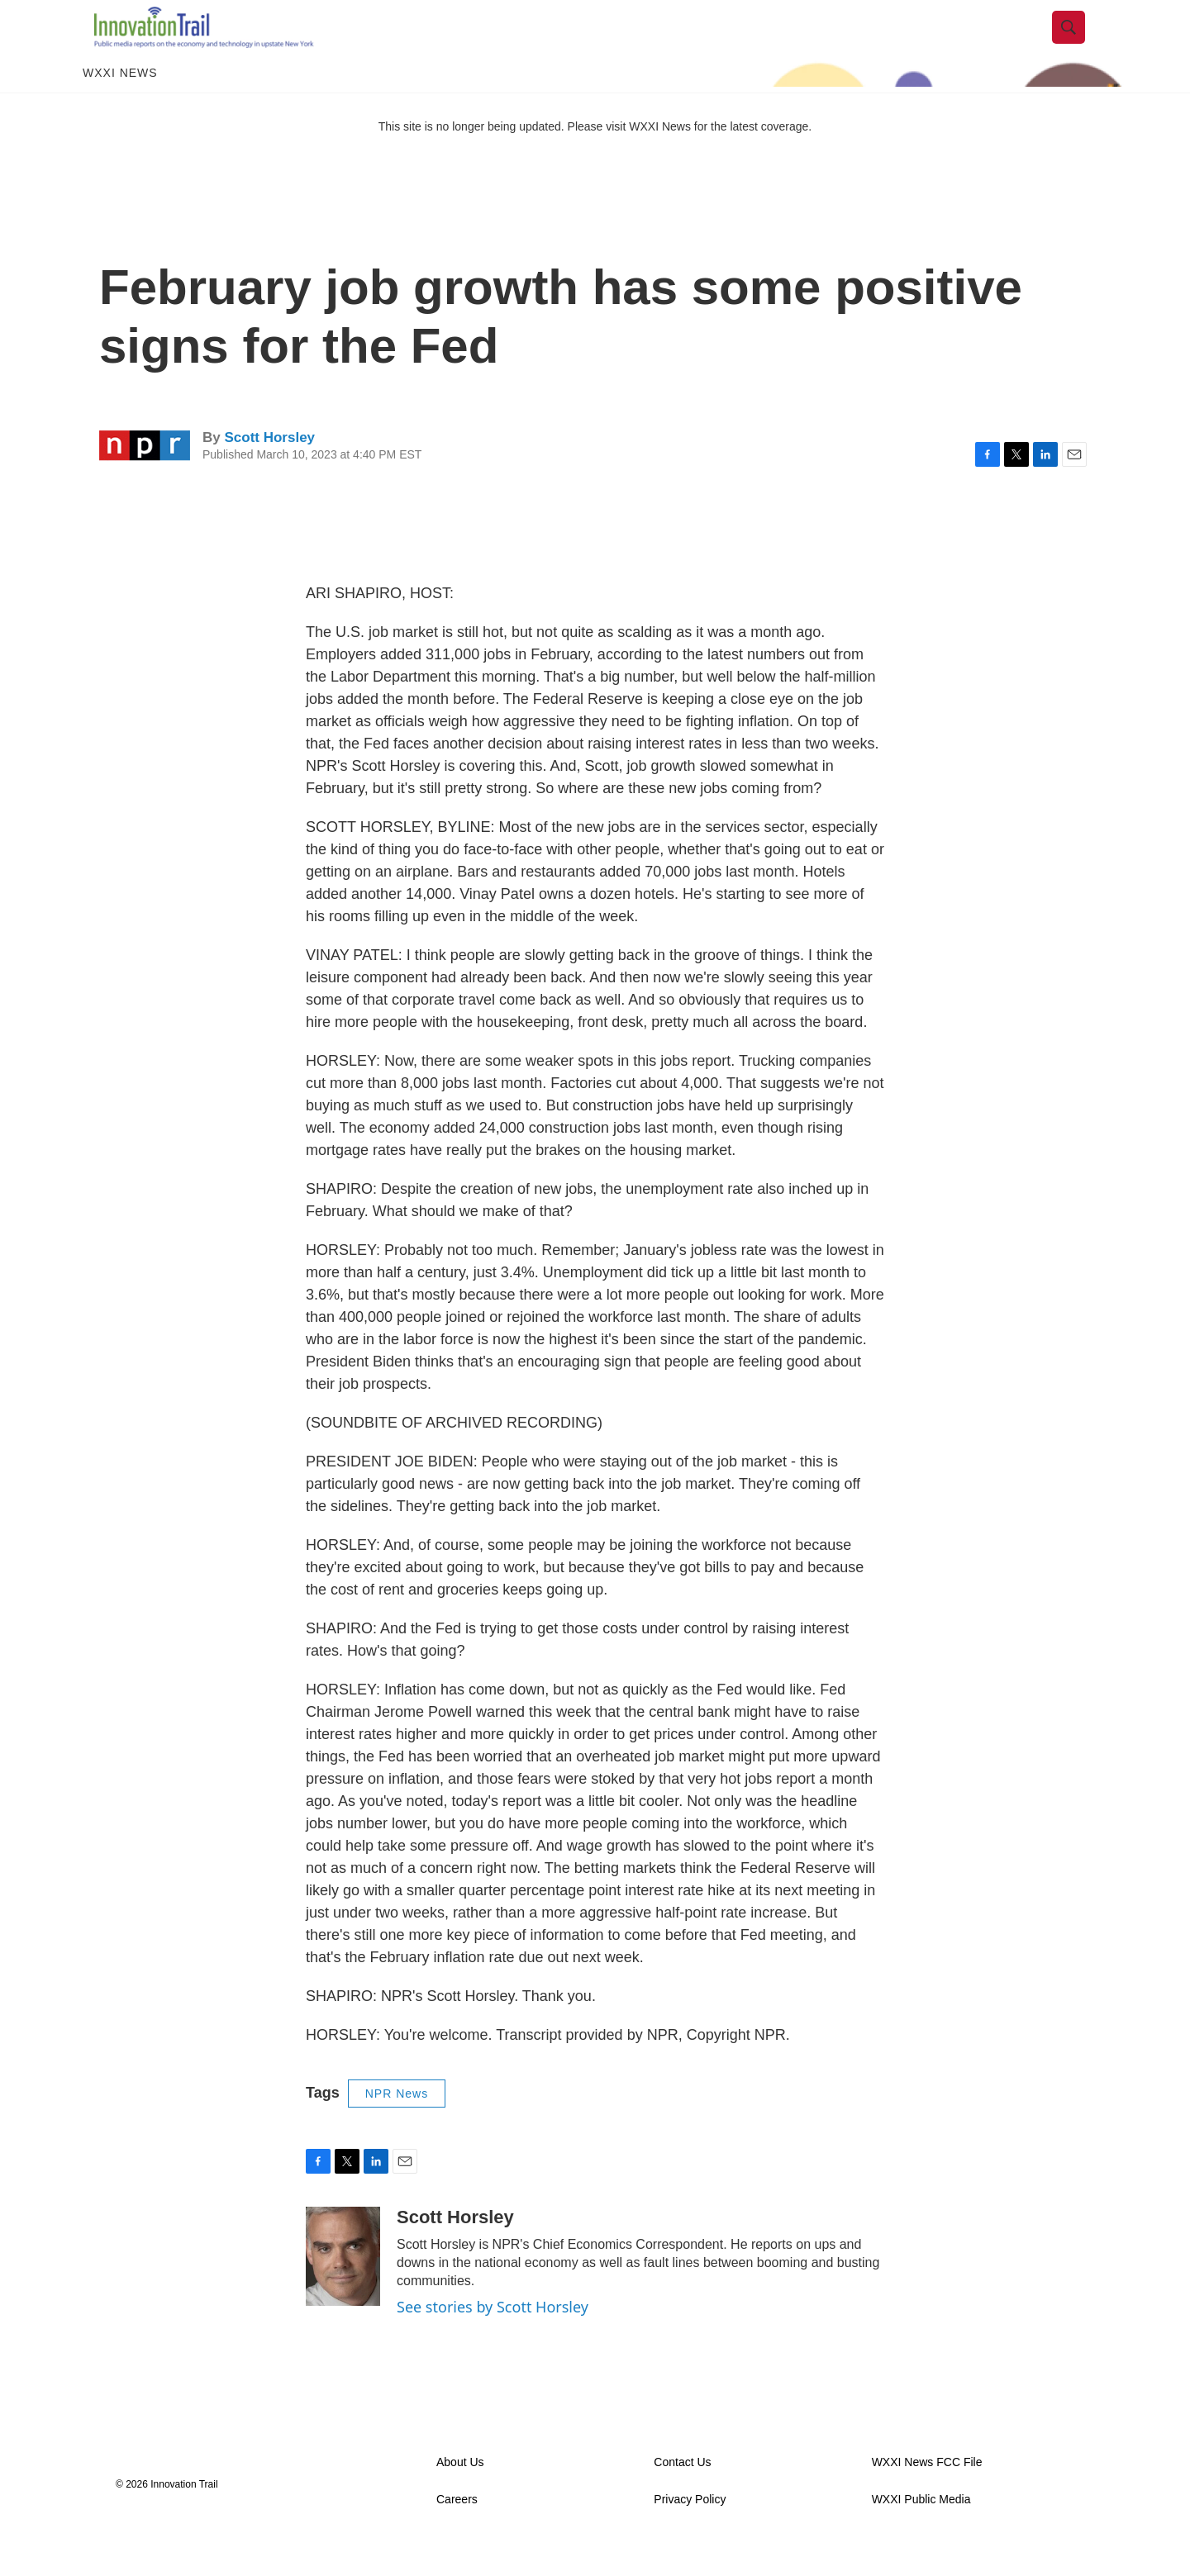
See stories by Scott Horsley (492, 2340)
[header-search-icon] (1080, 43)
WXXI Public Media (921, 2532)
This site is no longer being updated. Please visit (504, 159)
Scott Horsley (269, 470)
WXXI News (120, 105)
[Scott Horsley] (343, 2289)
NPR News (396, 2126)
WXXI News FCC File (927, 2495)
